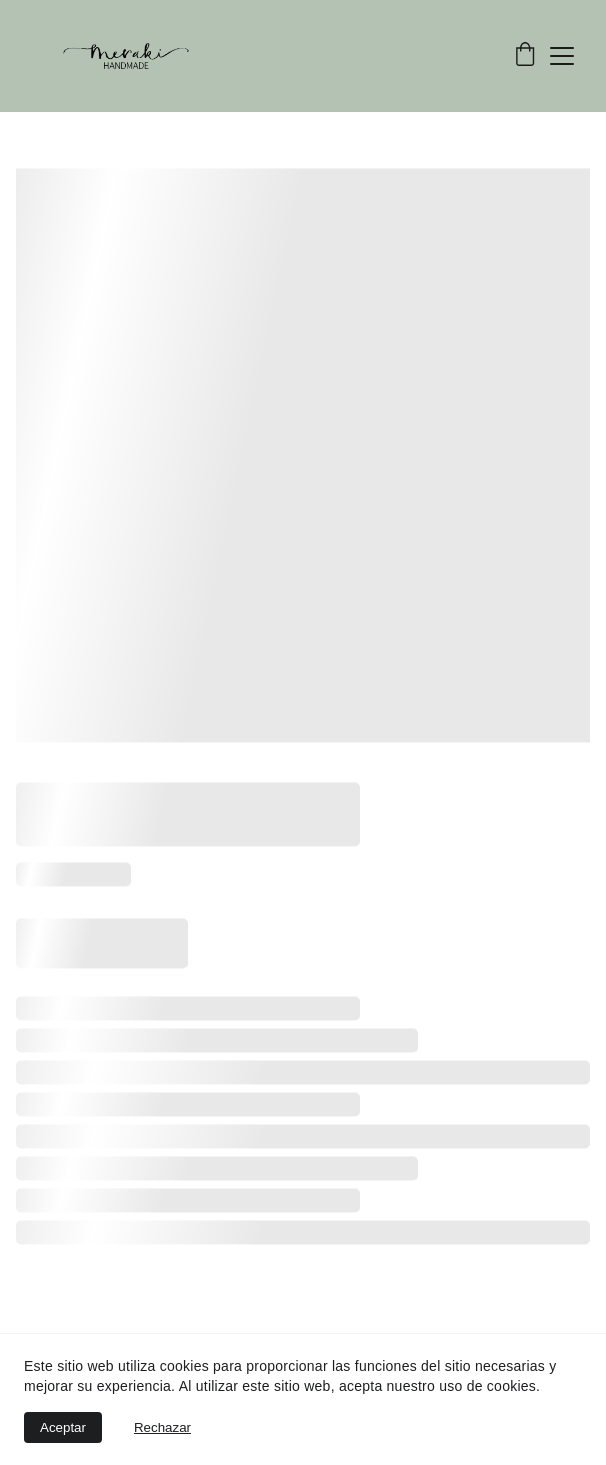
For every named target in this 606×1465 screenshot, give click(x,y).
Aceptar (63, 1427)
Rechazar (162, 1427)
